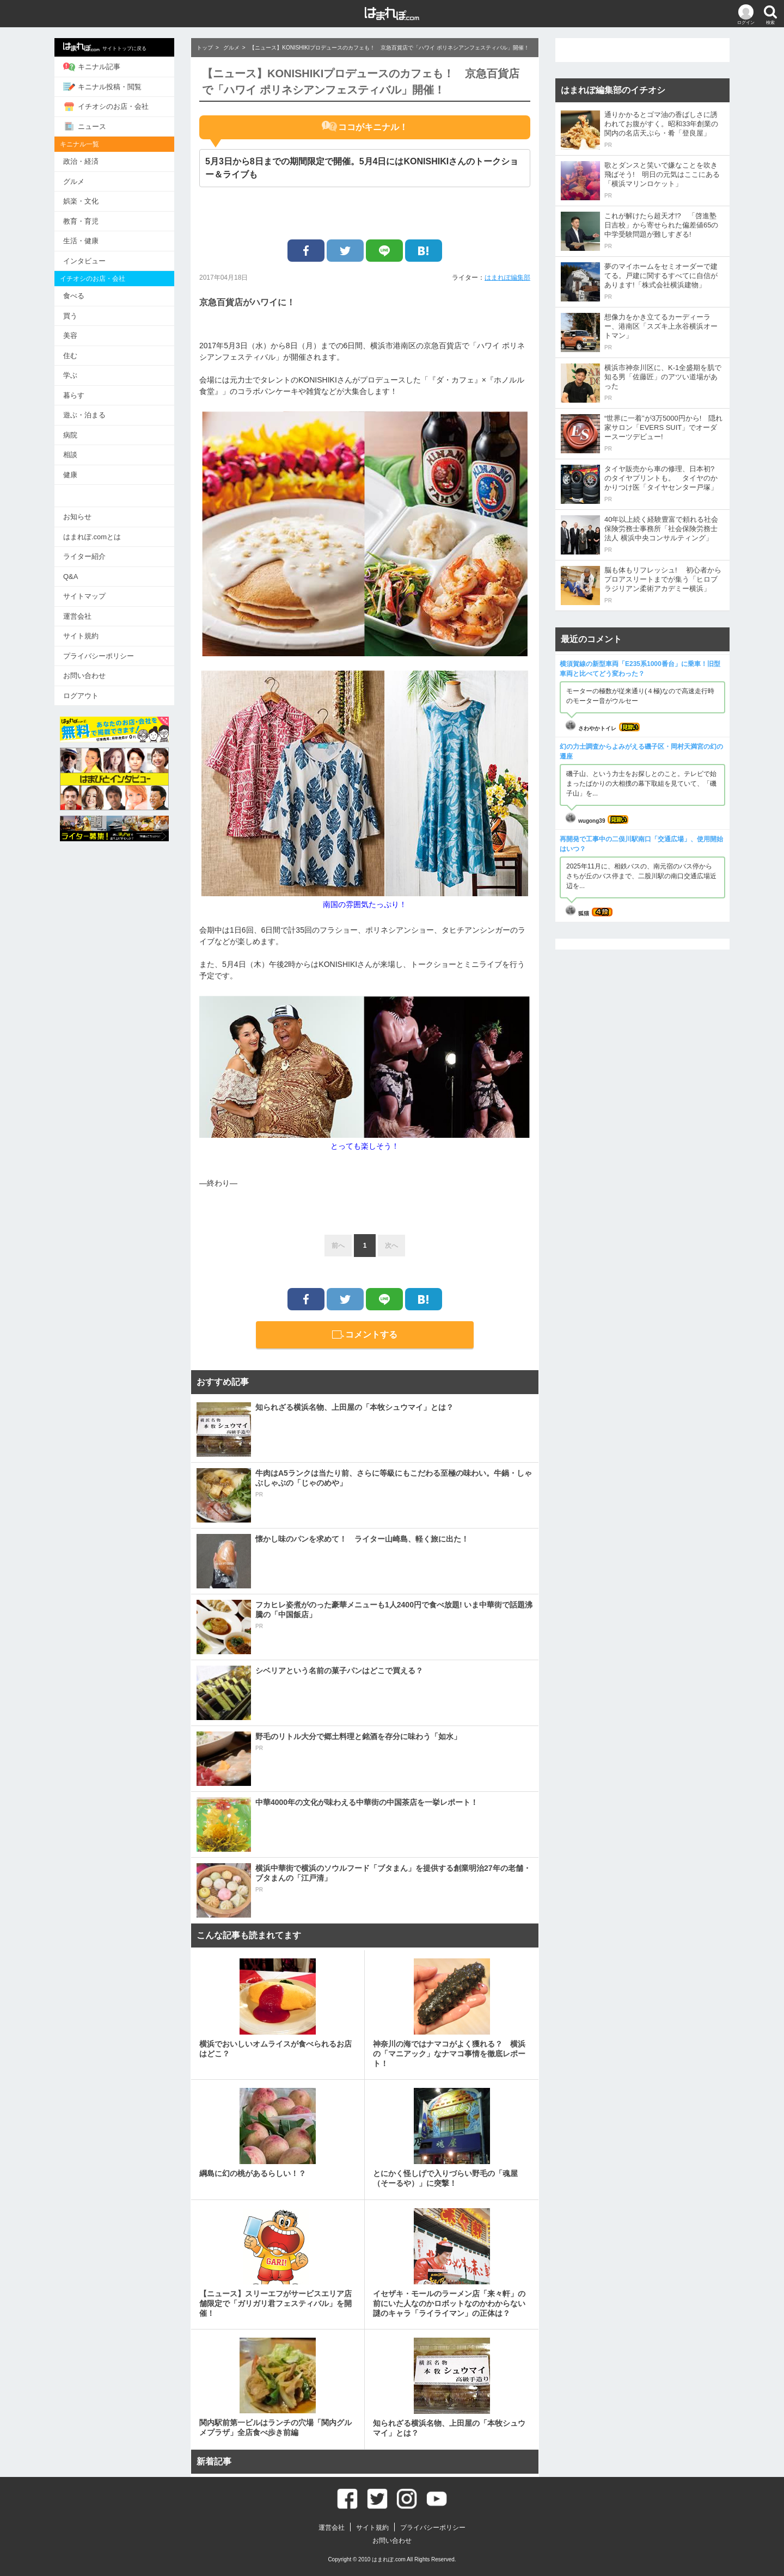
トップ (205, 48)
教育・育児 (81, 221)
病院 (70, 435)
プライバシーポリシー (98, 656)
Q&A (70, 576)
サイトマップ (84, 596)
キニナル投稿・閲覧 (102, 86)
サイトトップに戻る (104, 46)
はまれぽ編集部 (507, 277)
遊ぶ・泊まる (84, 415)
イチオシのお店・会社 (106, 106)
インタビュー (84, 261)
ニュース (84, 126)
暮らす (73, 395)
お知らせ (77, 517)
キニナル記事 (91, 67)
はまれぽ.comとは (92, 537)
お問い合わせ (84, 675)
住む (70, 356)
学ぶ (70, 375)
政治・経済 (81, 161)
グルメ (73, 181)
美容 (70, 335)
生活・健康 (81, 241)
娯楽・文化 (81, 201)
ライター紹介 (84, 556)
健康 (70, 475)
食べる (73, 296)
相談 (70, 455)
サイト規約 (81, 636)
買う (70, 316)
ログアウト (81, 696)
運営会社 (77, 616)
